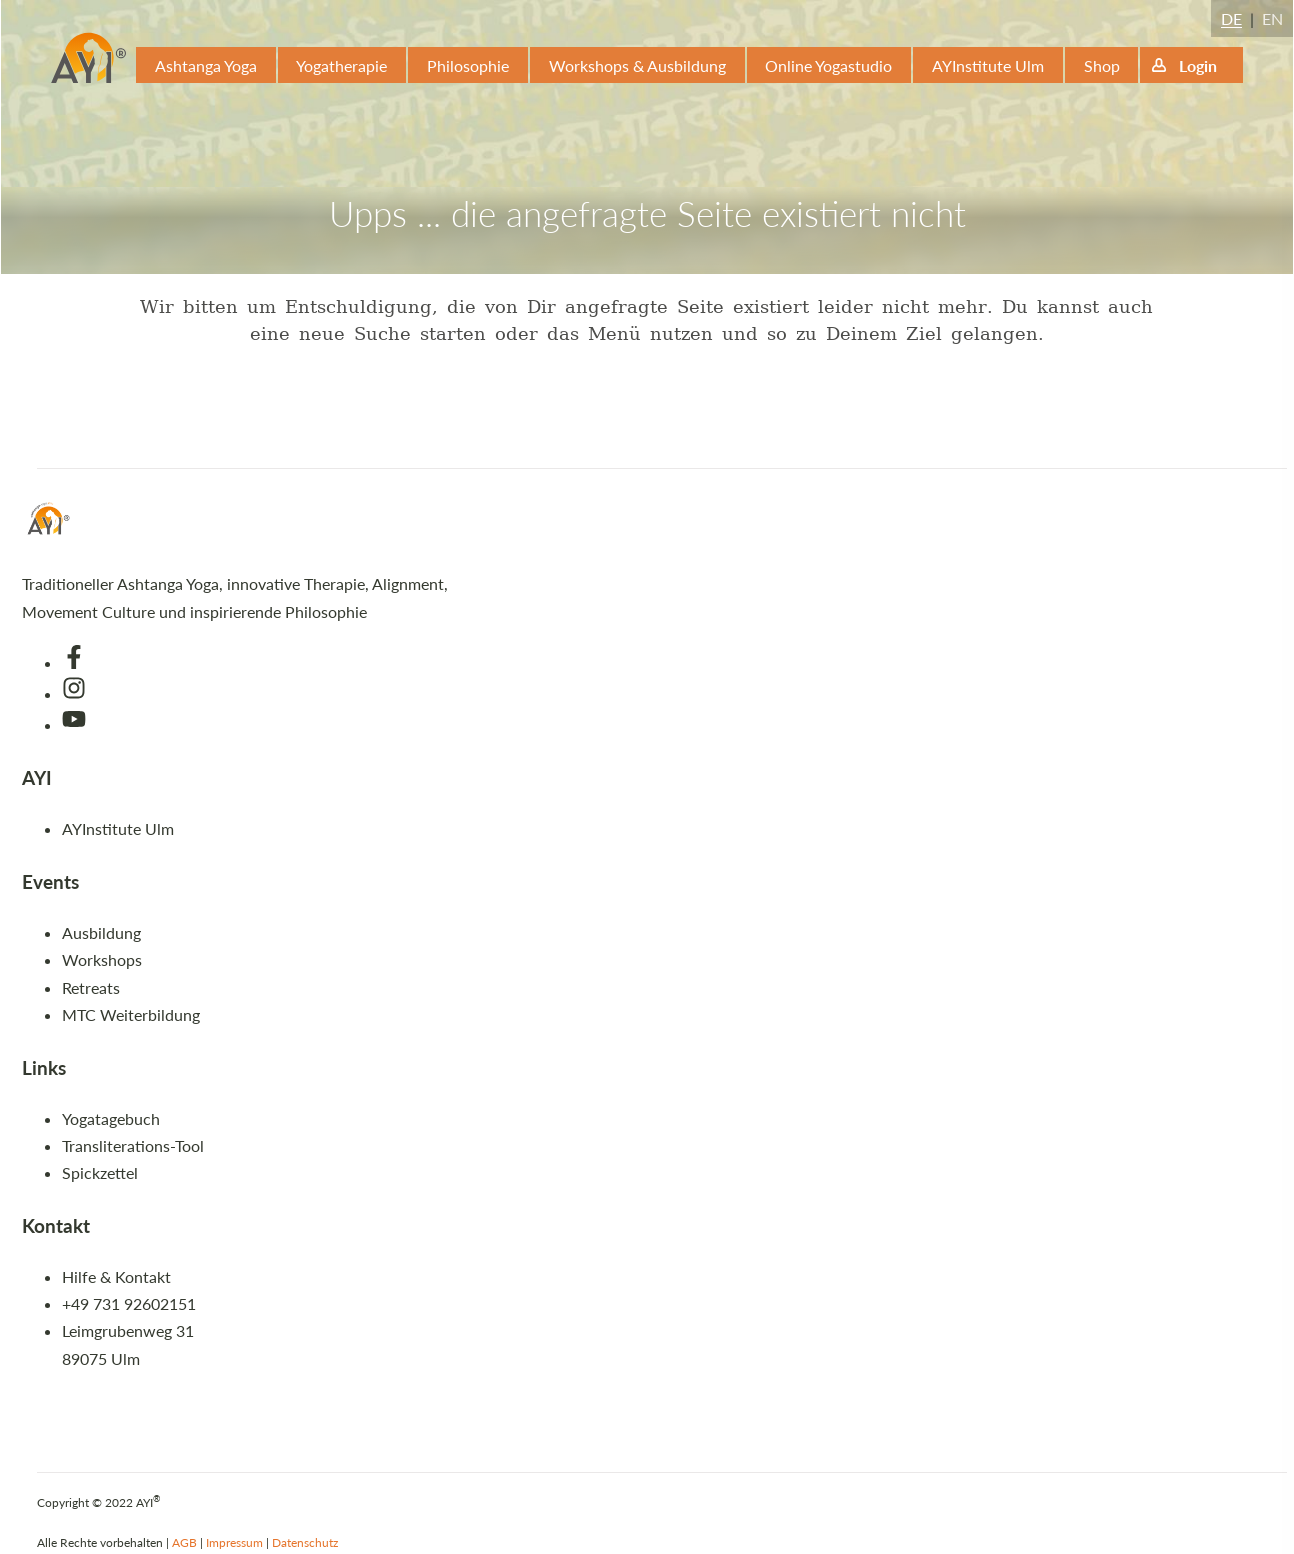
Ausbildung (101, 932)
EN (1272, 18)
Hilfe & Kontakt (116, 1276)
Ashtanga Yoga (206, 65)
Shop (1102, 65)
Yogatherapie (341, 65)
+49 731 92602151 (129, 1303)
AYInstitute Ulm (988, 65)
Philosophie (468, 65)
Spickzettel (100, 1172)
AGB (184, 1542)
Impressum (234, 1542)
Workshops (102, 959)
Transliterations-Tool (133, 1145)
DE (1231, 18)
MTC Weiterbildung (131, 1014)
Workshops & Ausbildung (637, 65)
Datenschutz (305, 1542)
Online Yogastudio (828, 65)
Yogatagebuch (111, 1118)
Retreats (91, 987)
